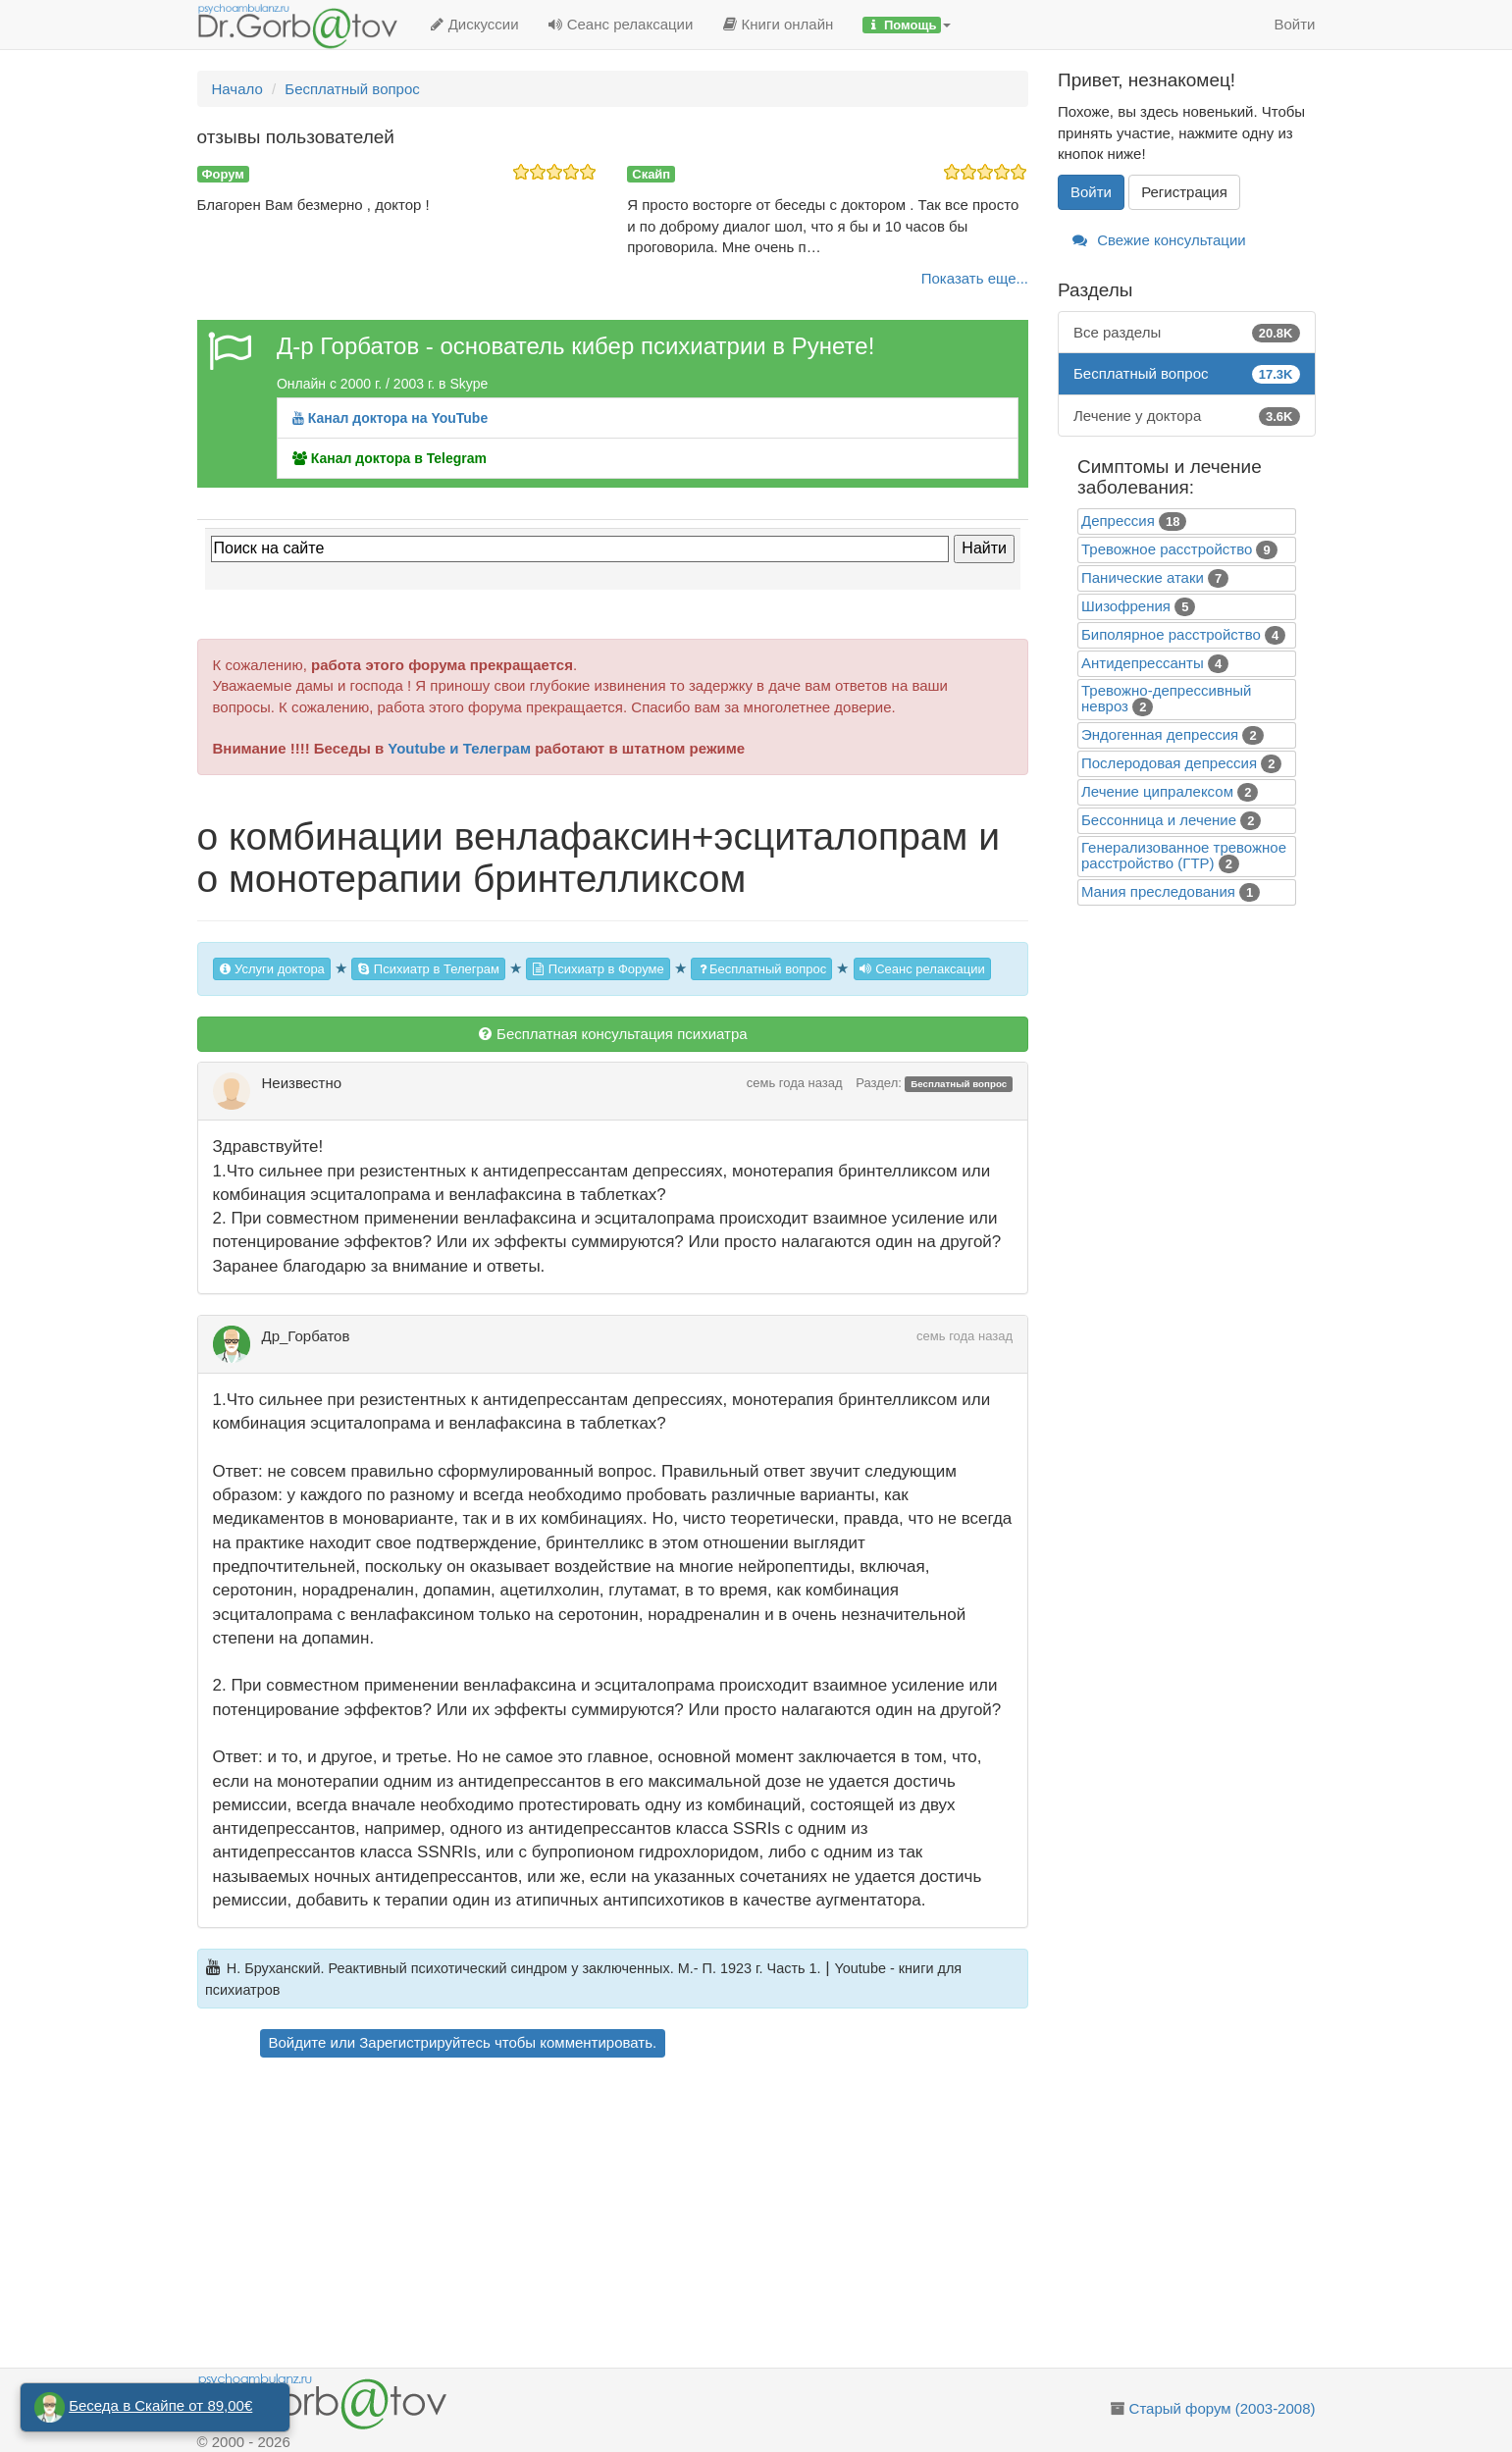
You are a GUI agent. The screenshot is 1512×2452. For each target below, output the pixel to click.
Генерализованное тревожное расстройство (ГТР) (1183, 855)
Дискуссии (474, 24)
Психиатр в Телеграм (428, 969)
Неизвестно (302, 1082)
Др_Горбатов (306, 1336)
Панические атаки (1142, 577)
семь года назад (795, 1082)
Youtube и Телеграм (459, 748)
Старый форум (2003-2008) (1222, 2408)
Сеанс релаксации (621, 24)
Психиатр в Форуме (597, 969)
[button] (906, 24)
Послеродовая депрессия (1169, 763)
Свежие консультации (1159, 240)
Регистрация (1184, 191)
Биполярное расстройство (1171, 634)
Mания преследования (1158, 891)
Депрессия (1118, 520)
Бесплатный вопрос (761, 969)
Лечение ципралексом (1157, 791)
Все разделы (1186, 332)
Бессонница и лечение (1158, 819)
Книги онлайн (777, 24)
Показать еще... (974, 278)
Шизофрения (1126, 606)
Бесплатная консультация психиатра (613, 1033)
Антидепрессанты (1142, 662)
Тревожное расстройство (1166, 549)
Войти (1295, 24)
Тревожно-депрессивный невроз (1166, 698)
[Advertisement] (647, 2215)
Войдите (298, 2042)
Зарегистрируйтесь (424, 2042)
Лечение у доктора (1186, 415)
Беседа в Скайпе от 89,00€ (160, 2405)
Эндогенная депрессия (1159, 734)
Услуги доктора (272, 969)
